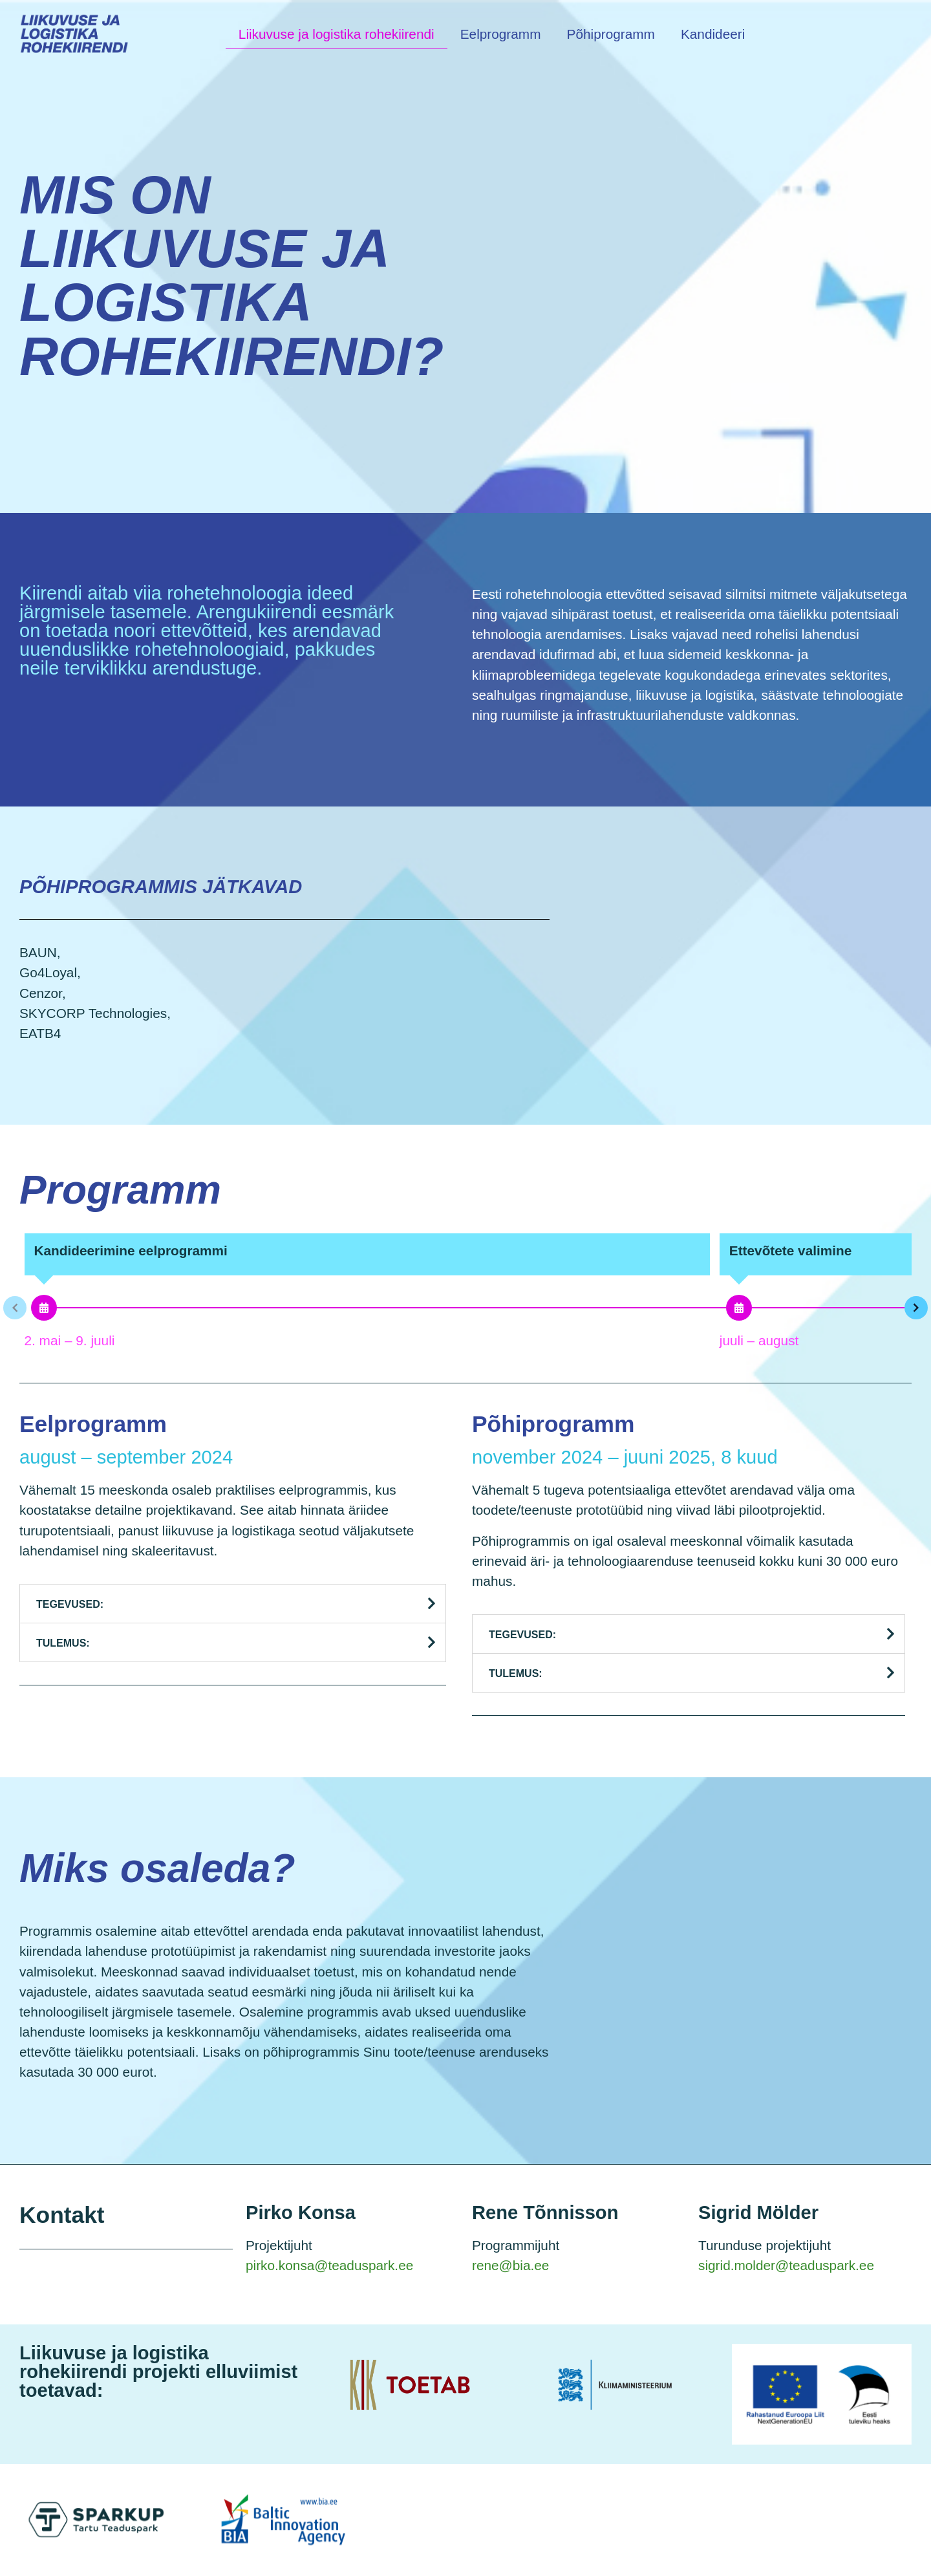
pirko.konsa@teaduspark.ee (329, 2265)
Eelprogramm (500, 34)
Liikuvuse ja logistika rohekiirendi (336, 34)
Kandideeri (713, 34)
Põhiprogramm (611, 34)
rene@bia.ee (510, 2265)
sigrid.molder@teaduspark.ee (786, 2265)
